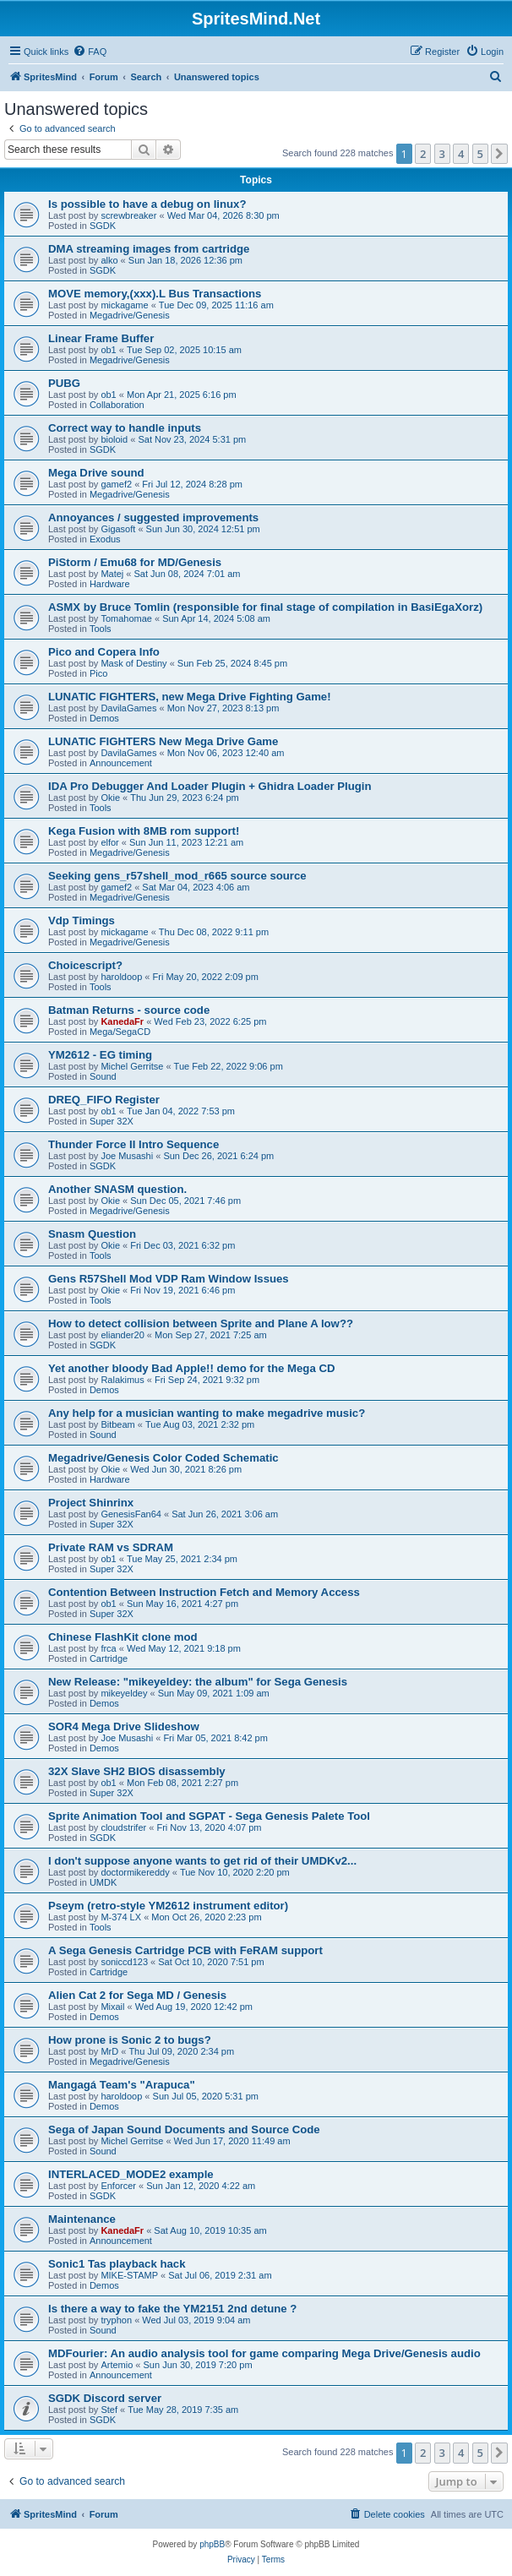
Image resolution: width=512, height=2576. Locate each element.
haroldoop (121, 977)
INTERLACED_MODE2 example (131, 2174)
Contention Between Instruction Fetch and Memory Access (204, 1592)
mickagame (124, 305)
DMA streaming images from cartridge (148, 248)
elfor (109, 842)
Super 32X (111, 1121)
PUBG (64, 383)
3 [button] (442, 153)
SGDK (103, 226)
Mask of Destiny (133, 663)
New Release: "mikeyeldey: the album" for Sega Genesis (197, 1681)
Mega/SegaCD (120, 1032)
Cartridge (109, 1658)
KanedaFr (122, 1021)
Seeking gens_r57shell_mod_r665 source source (177, 875)
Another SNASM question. (117, 1189)
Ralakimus (122, 1380)
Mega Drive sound (96, 472)
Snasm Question (92, 1234)
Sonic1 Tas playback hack (116, 2263)
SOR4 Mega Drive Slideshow (123, 1726)
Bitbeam (117, 1424)
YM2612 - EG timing (100, 1054)
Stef (109, 2409)
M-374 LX (121, 1917)
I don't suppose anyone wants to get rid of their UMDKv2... (202, 1860)
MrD (109, 2051)
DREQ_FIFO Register (104, 1099)
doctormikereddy (135, 1872)
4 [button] (461, 153)
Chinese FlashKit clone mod (123, 1637)
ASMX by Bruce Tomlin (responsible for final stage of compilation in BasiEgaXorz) (265, 607)
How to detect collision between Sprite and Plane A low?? (200, 1323)
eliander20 (122, 1335)
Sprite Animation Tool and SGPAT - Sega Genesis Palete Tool (209, 1816)
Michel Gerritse (132, 1066)
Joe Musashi (127, 1156)
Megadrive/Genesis (130, 315)
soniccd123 (124, 1962)
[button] (499, 154)
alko (109, 260)
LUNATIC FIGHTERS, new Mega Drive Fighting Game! (189, 696)
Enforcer (118, 2186)
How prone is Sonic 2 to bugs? (129, 2040)
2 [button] (423, 153)
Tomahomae (126, 618)
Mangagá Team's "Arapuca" (121, 2084)
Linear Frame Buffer (101, 338)
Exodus (105, 539)
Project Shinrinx (90, 1502)
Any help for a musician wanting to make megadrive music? (206, 1413)
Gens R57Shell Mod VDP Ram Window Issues (168, 1278)
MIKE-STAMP (129, 2275)
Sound (103, 1076)
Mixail (112, 2006)
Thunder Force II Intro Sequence (133, 1144)
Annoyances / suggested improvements (153, 517)
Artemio (117, 2365)
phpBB (212, 2544)
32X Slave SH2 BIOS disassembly (137, 1771)
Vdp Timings (81, 920)
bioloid (114, 439)
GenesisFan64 (131, 1514)
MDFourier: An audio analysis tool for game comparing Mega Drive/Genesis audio (264, 2353)
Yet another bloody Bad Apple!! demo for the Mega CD (191, 1368)
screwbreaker (128, 215)
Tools (101, 629)
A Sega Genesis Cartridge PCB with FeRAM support (185, 1950)
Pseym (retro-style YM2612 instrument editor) (168, 1905)
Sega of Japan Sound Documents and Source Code (184, 2129)
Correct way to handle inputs (124, 428)
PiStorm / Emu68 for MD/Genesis (134, 562)
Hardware (110, 584)
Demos (104, 718)
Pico (98, 673)
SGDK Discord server (104, 2398)
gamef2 (116, 484)
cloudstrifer (123, 1827)
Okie (110, 797)
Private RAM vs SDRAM (110, 1547)
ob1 (108, 350)
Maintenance (82, 2219)
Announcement (121, 763)
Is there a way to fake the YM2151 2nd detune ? (172, 2308)
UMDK (103, 1882)
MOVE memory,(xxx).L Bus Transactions (154, 293)
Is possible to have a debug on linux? (147, 204)
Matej (112, 574)
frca (108, 1648)
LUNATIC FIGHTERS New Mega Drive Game (163, 741)
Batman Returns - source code (129, 1010)
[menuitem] (89, 51)
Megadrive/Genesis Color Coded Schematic (163, 1457)
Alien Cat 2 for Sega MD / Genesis (137, 1995)
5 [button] (480, 153)
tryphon (116, 2320)
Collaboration (117, 405)
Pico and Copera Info (104, 651)
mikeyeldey (124, 1693)
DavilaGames (128, 708)
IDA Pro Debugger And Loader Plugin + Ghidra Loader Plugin (210, 786)
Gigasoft (118, 529)
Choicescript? (85, 965)
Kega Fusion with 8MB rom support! (143, 831)
